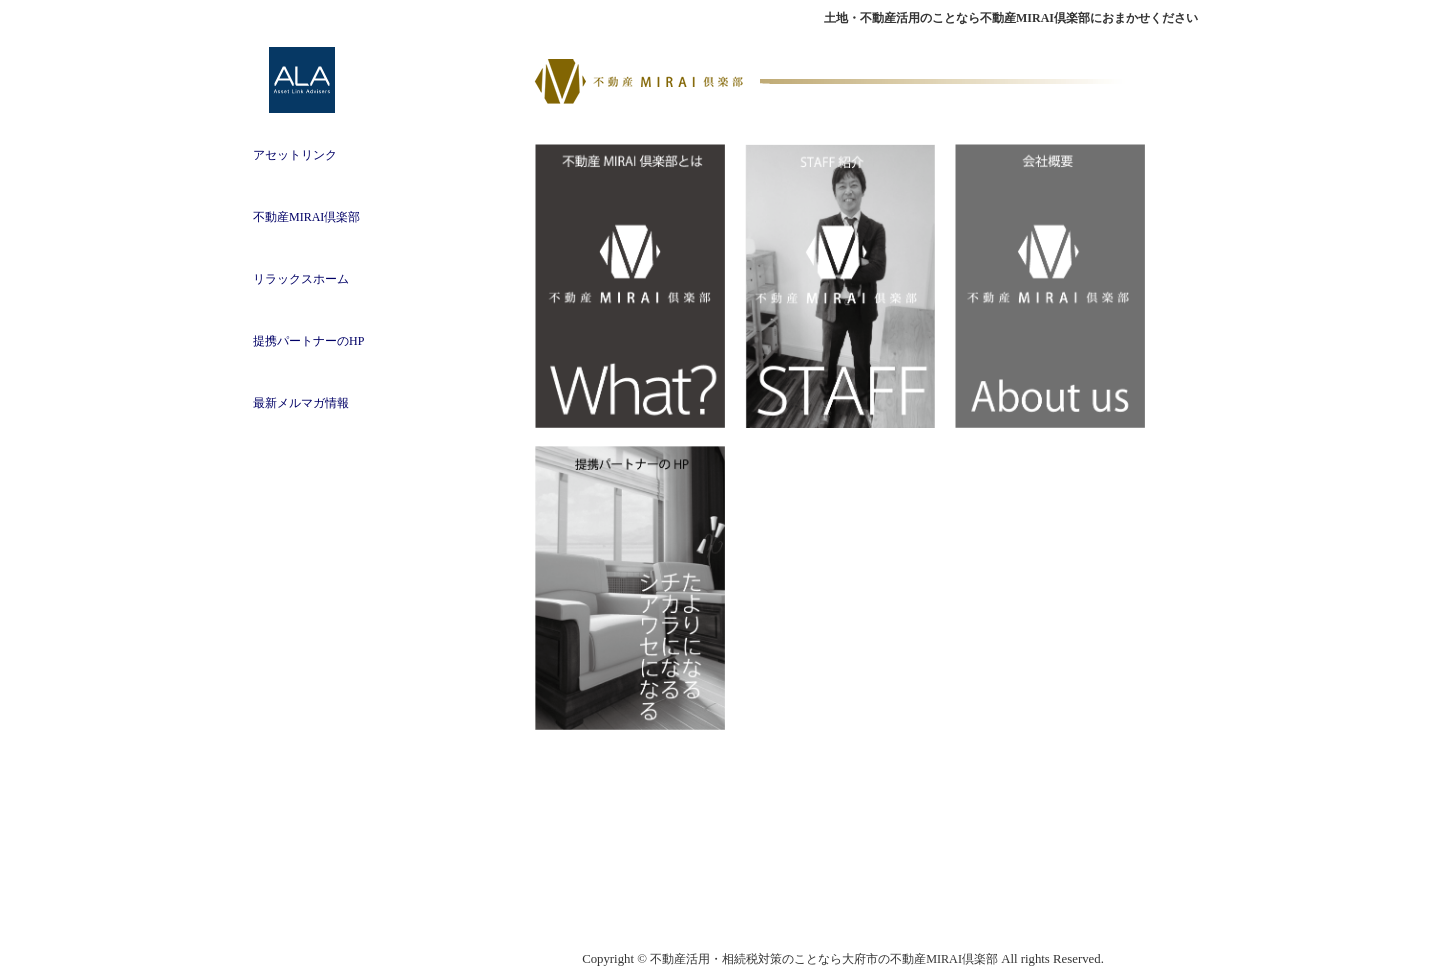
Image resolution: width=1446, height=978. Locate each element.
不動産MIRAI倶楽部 (306, 217)
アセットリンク (295, 155)
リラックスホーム (301, 279)
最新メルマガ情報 (301, 403)
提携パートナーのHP (308, 341)
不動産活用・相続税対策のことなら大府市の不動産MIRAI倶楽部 (824, 959)
